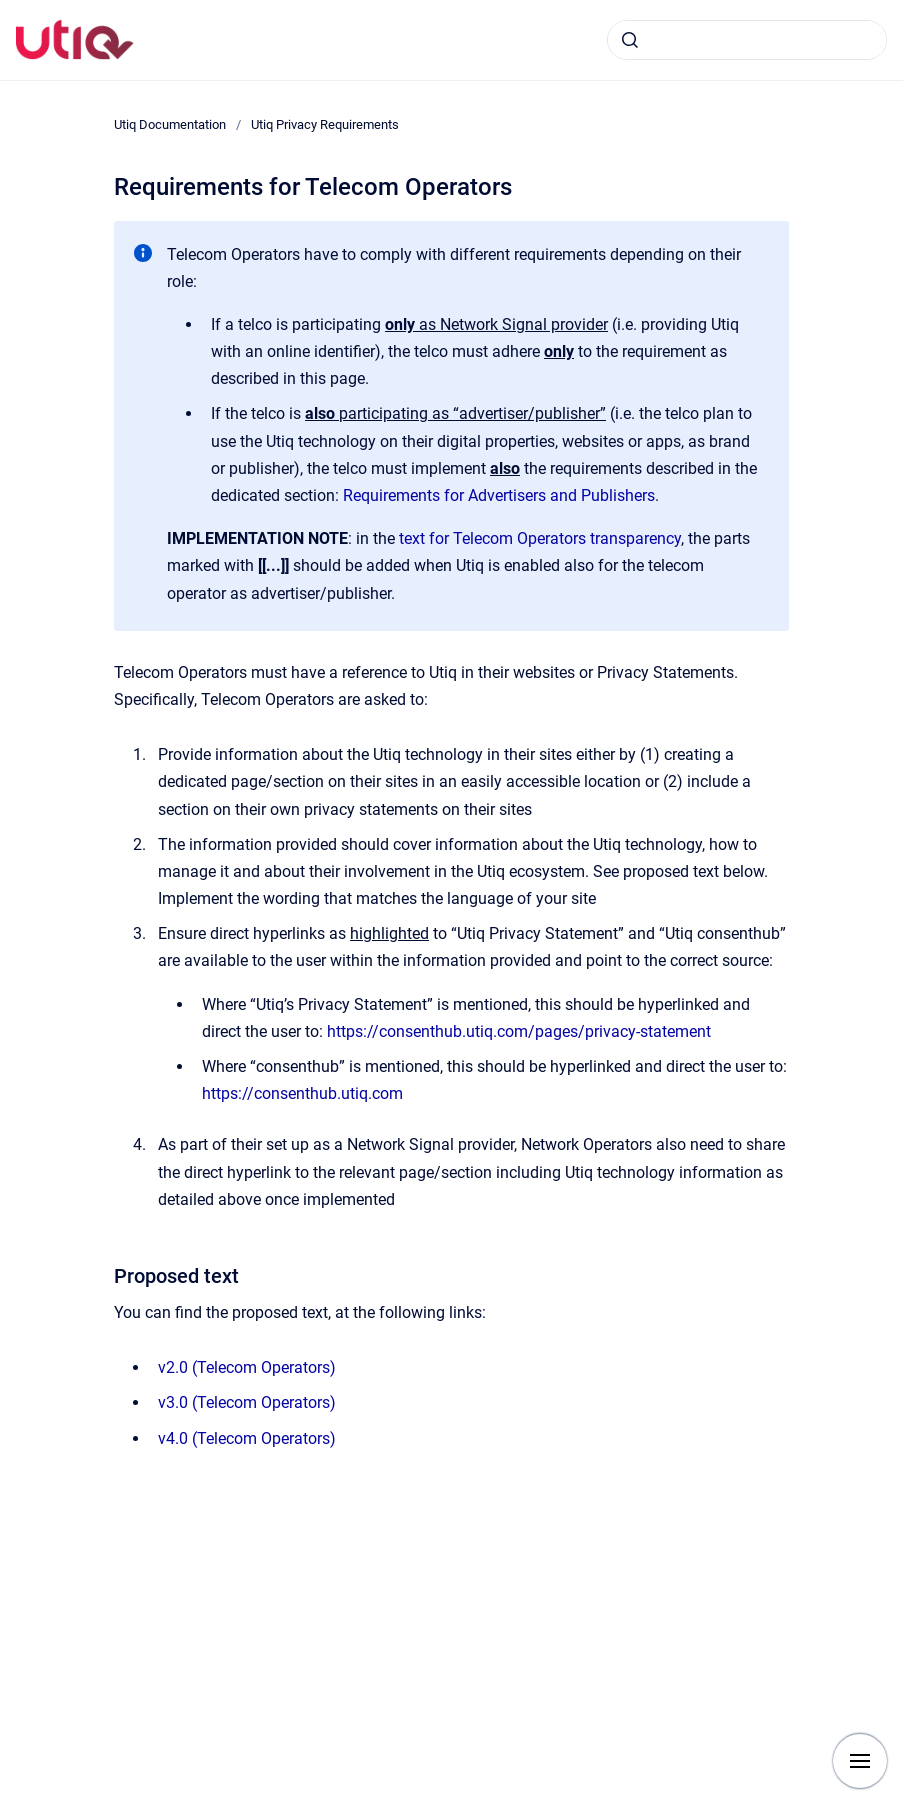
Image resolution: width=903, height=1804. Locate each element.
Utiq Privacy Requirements (325, 124)
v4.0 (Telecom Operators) (247, 1438)
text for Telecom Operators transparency (540, 538)
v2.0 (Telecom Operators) (247, 1367)
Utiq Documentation (170, 124)
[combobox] (747, 40)
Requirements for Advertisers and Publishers (499, 495)
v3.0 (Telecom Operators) (247, 1402)
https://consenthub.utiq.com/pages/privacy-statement (519, 1031)
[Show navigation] (860, 1761)
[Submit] (630, 40)
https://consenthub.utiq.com (302, 1093)
